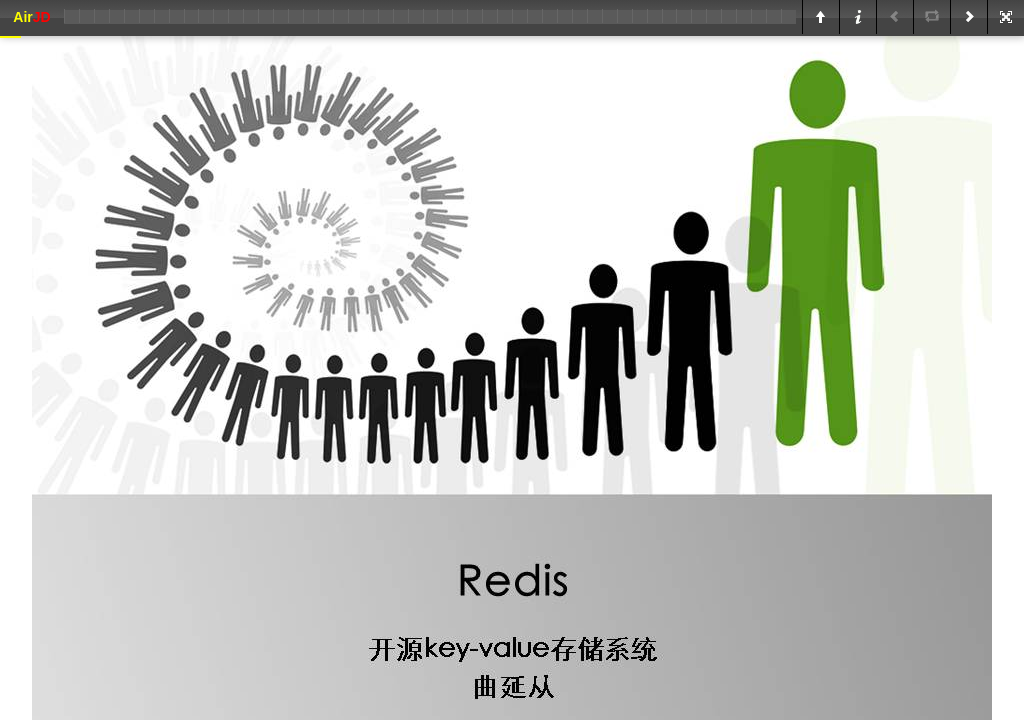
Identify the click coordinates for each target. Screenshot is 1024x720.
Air (31, 17)
